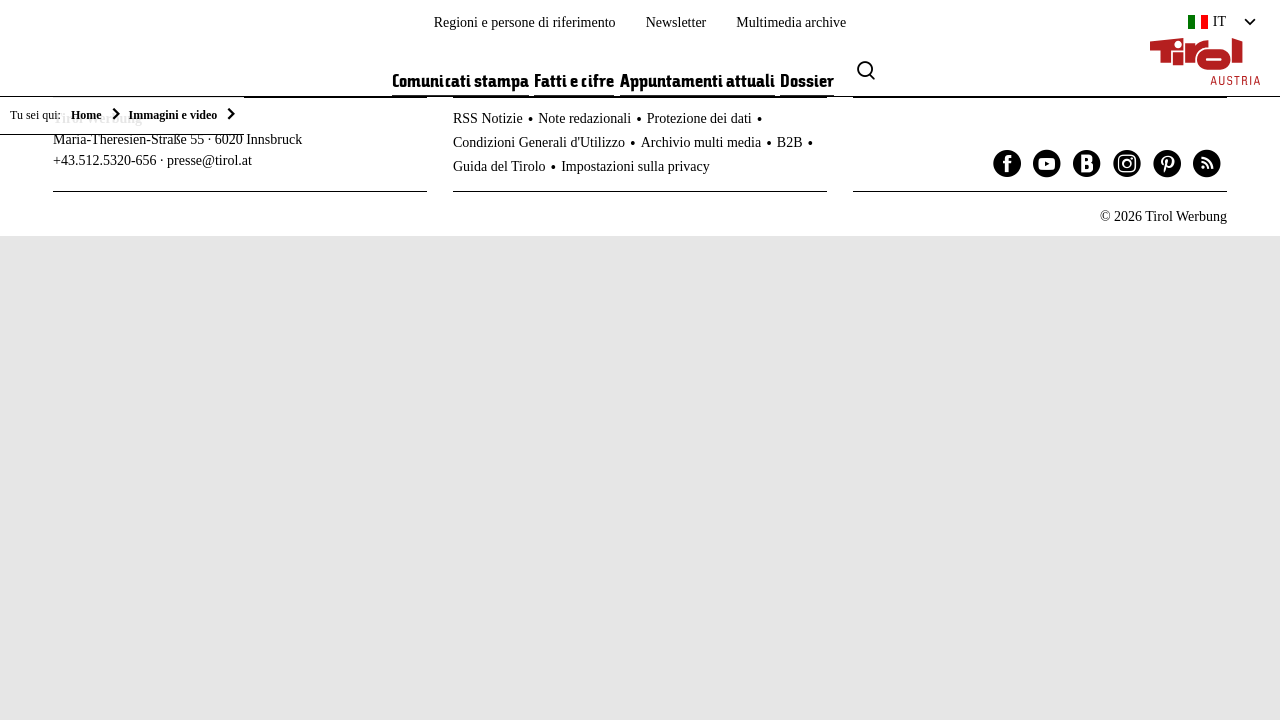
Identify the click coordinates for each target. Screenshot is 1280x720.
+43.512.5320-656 (105, 160)
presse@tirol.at (209, 160)
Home (86, 115)
